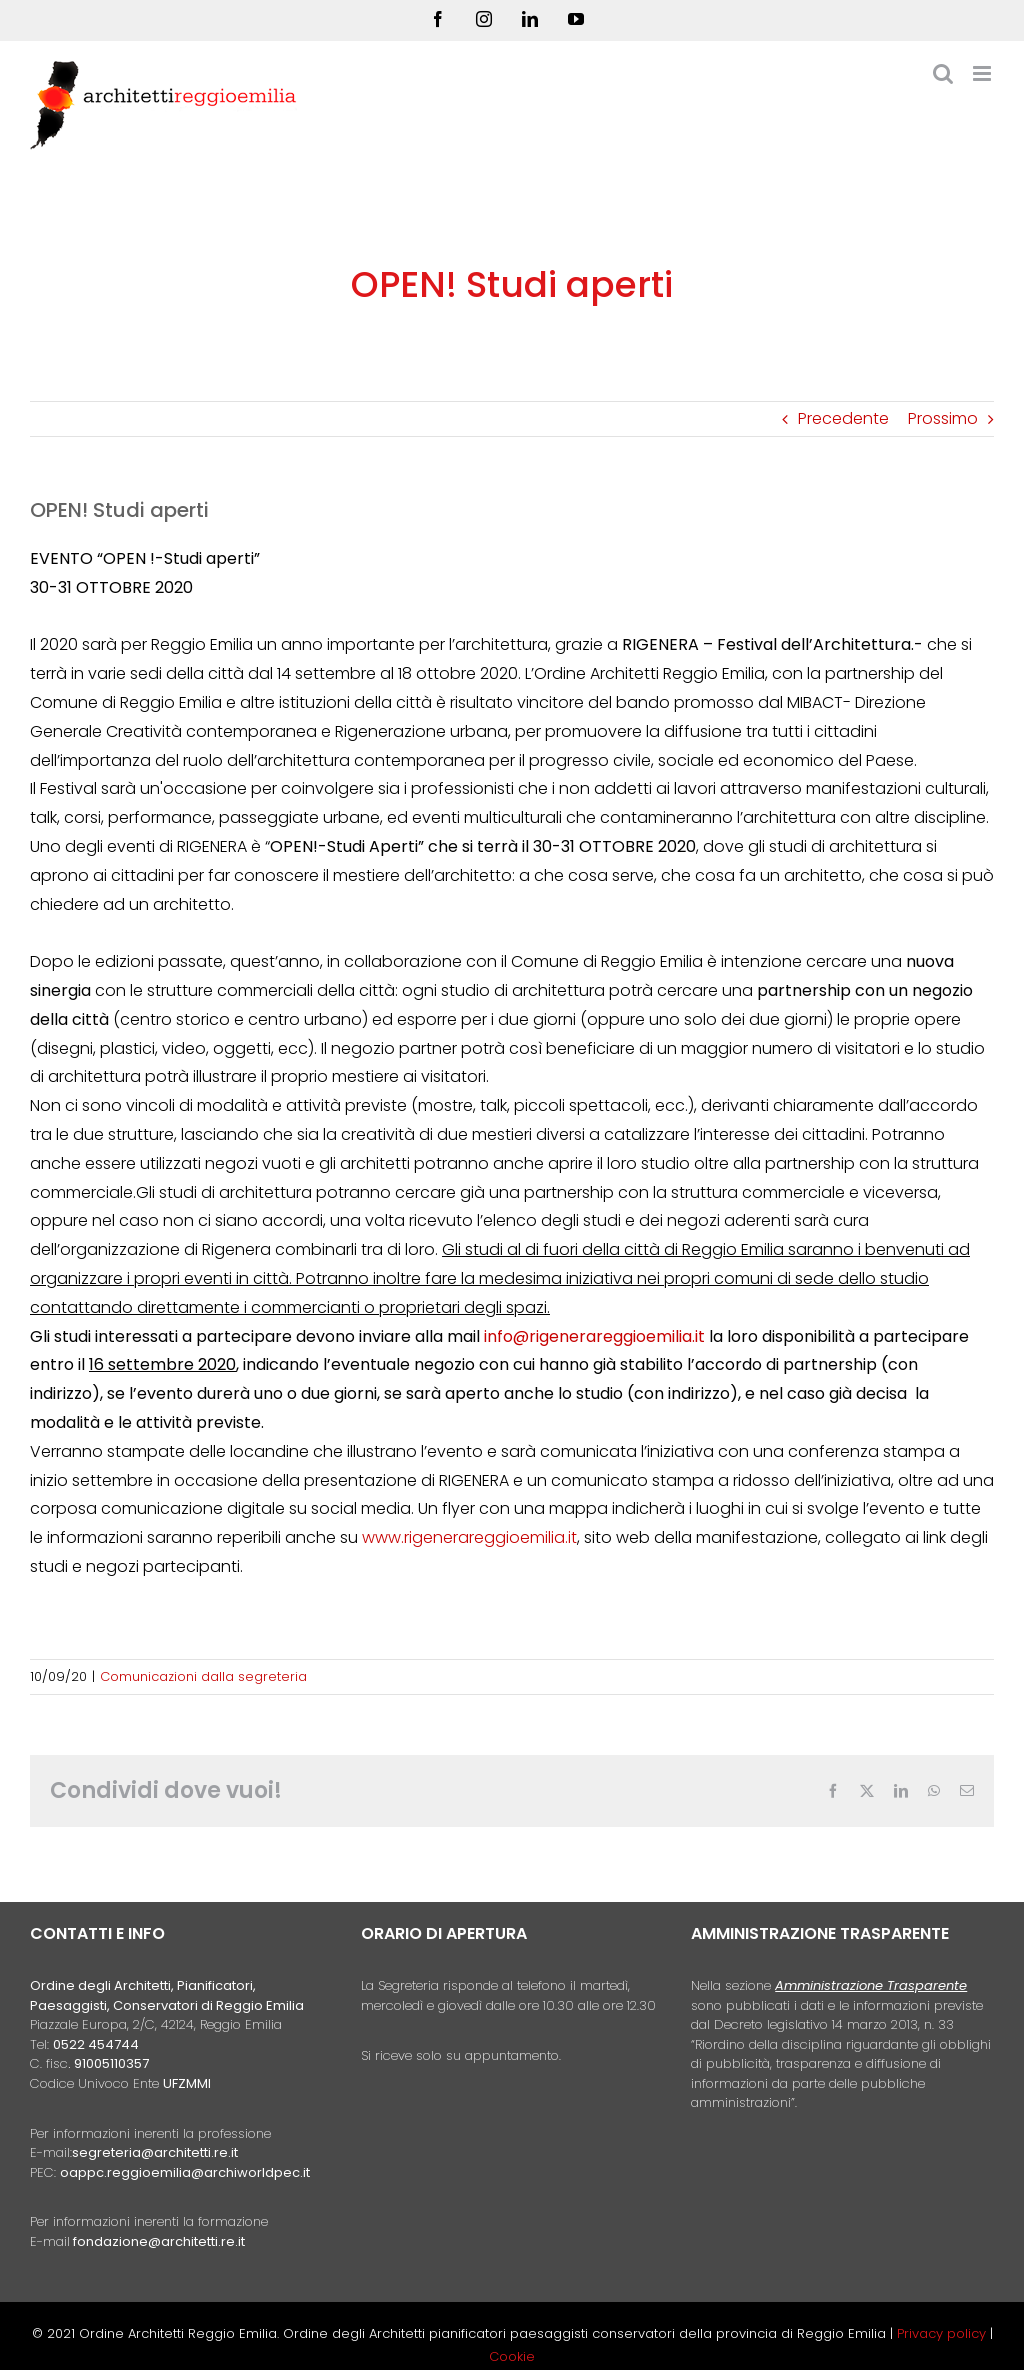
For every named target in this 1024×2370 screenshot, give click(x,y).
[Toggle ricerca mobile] (943, 73)
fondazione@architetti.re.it (159, 2241)
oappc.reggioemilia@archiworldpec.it (185, 2172)
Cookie (512, 2356)
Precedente (843, 418)
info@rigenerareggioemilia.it (594, 1336)
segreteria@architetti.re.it (155, 2152)
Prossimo (943, 418)
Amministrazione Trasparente (871, 1985)
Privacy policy (943, 2333)
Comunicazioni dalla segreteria (203, 1676)
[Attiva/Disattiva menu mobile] (983, 73)
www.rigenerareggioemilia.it (469, 1537)
